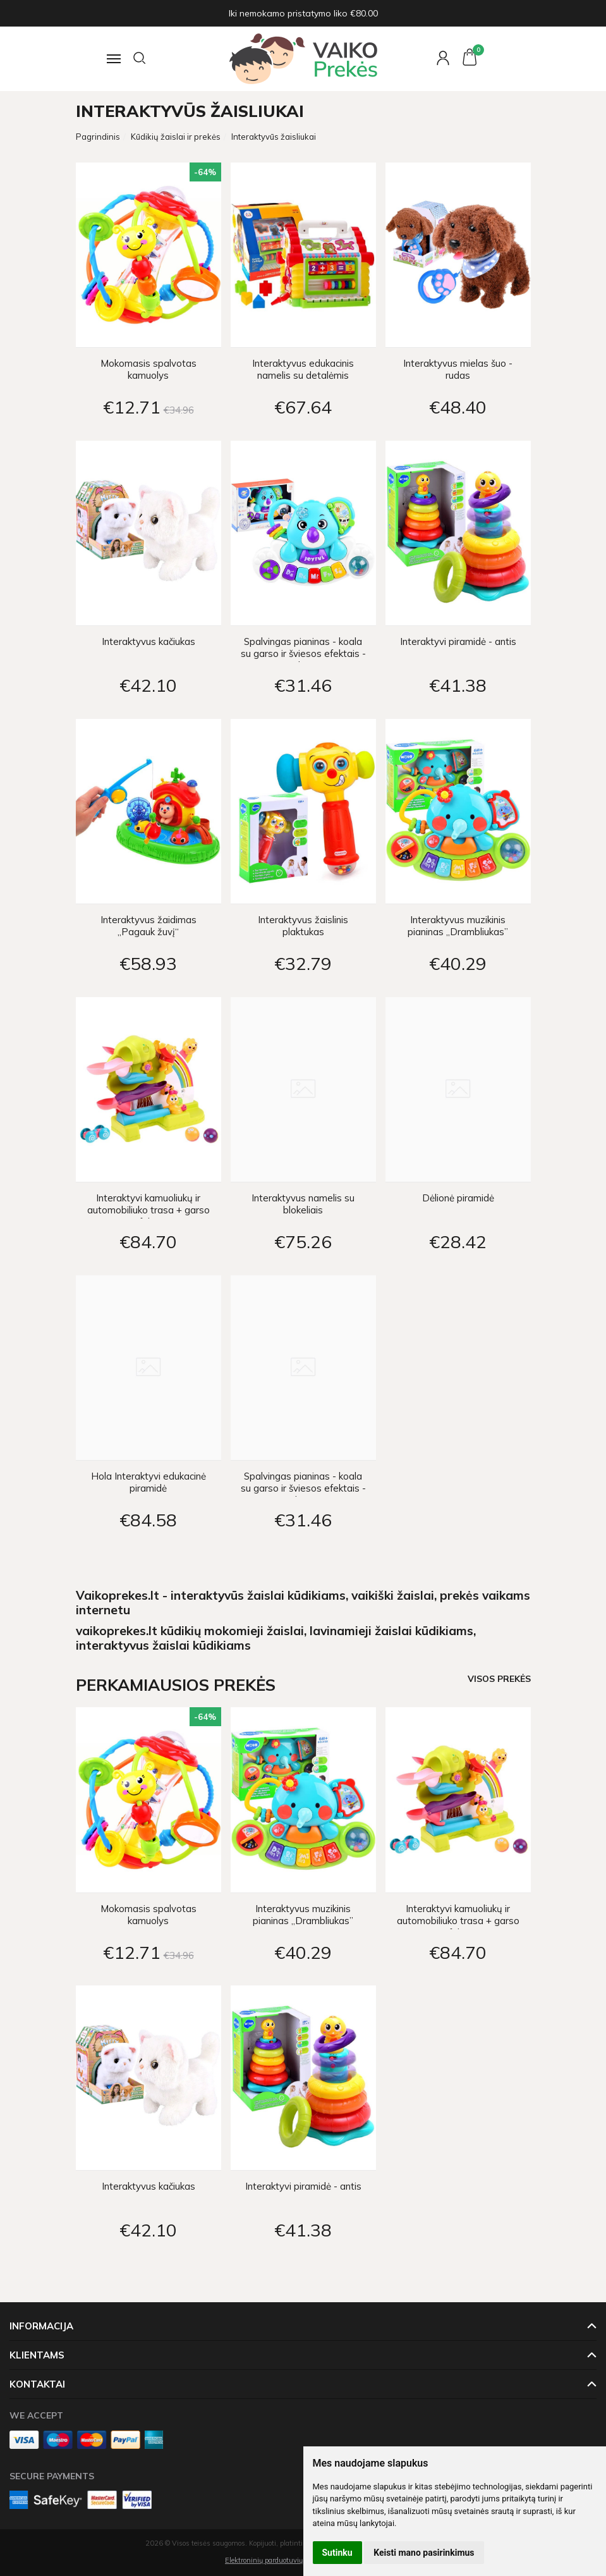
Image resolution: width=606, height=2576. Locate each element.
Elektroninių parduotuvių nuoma (276, 2560)
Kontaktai (37, 2384)
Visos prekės (499, 1678)
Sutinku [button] (337, 2553)
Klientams (36, 2355)
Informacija (41, 2326)
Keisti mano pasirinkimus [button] (423, 2553)
